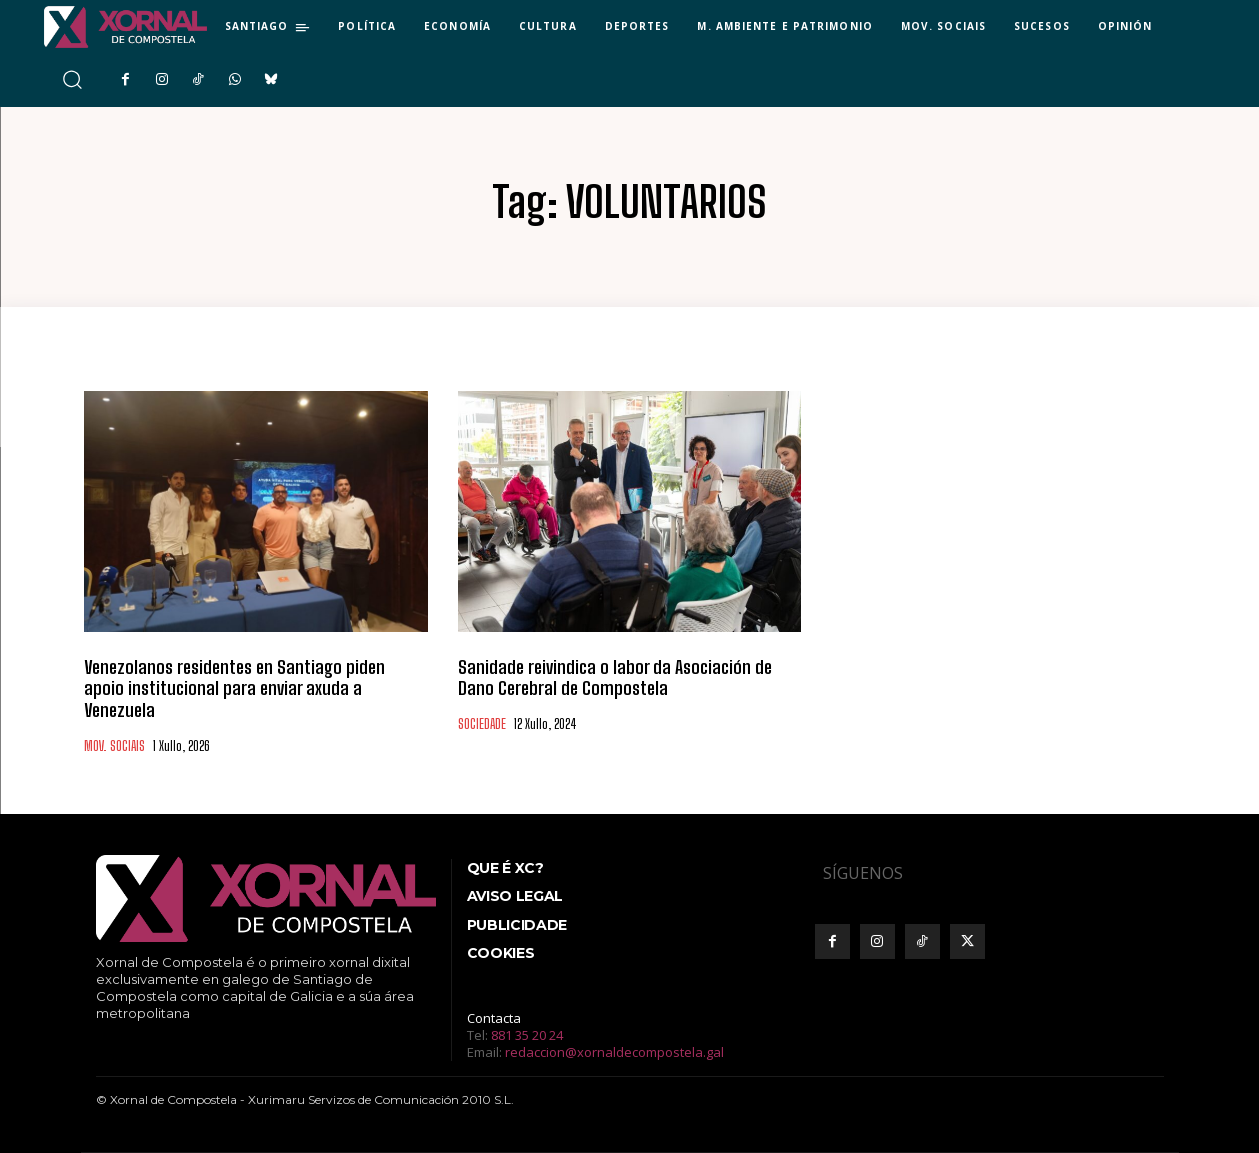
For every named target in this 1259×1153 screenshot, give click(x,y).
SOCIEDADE (482, 724)
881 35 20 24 (527, 1035)
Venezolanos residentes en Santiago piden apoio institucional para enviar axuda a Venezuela (234, 688)
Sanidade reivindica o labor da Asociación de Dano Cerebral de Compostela (615, 678)
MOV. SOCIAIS (114, 746)
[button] (71, 79)
